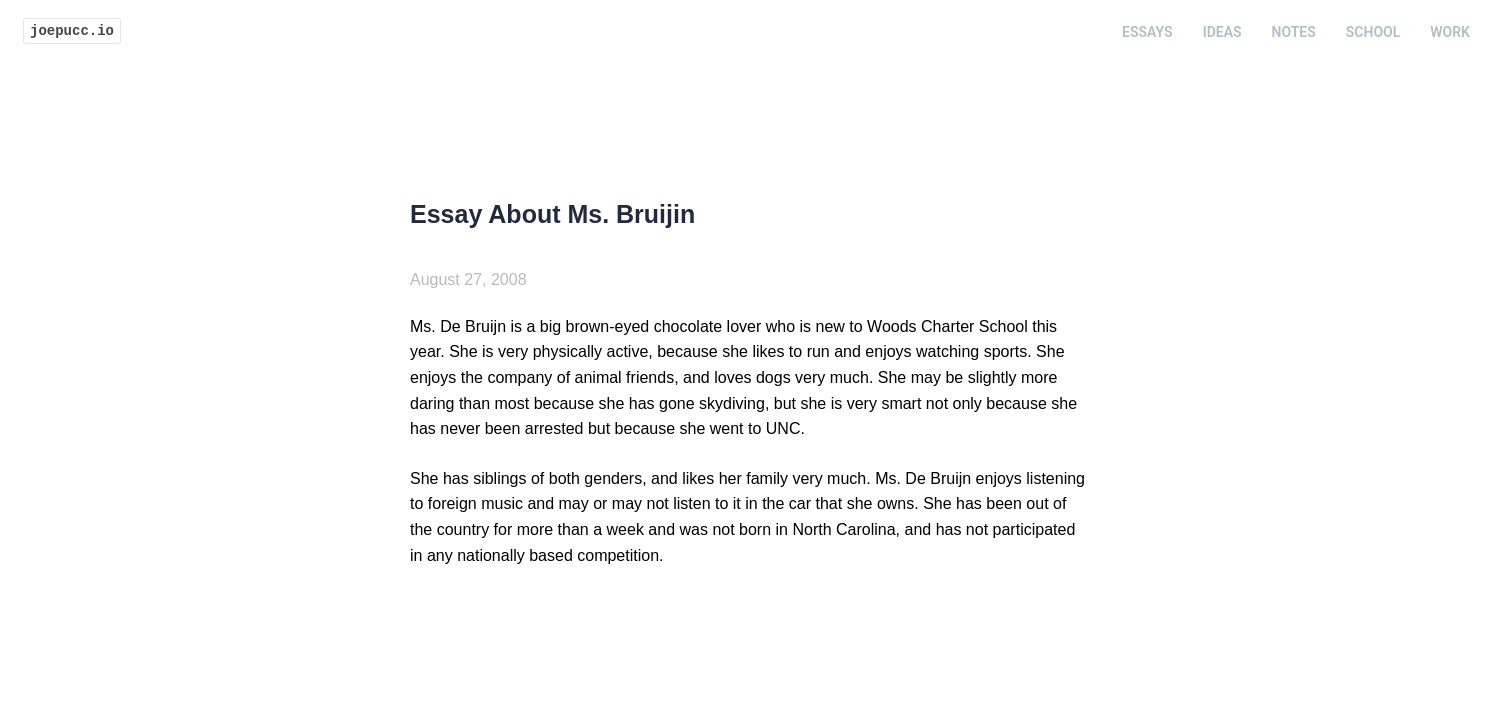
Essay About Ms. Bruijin (552, 214)
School (1373, 32)
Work (1450, 32)
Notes (1294, 32)
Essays (1147, 32)
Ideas (1222, 32)
